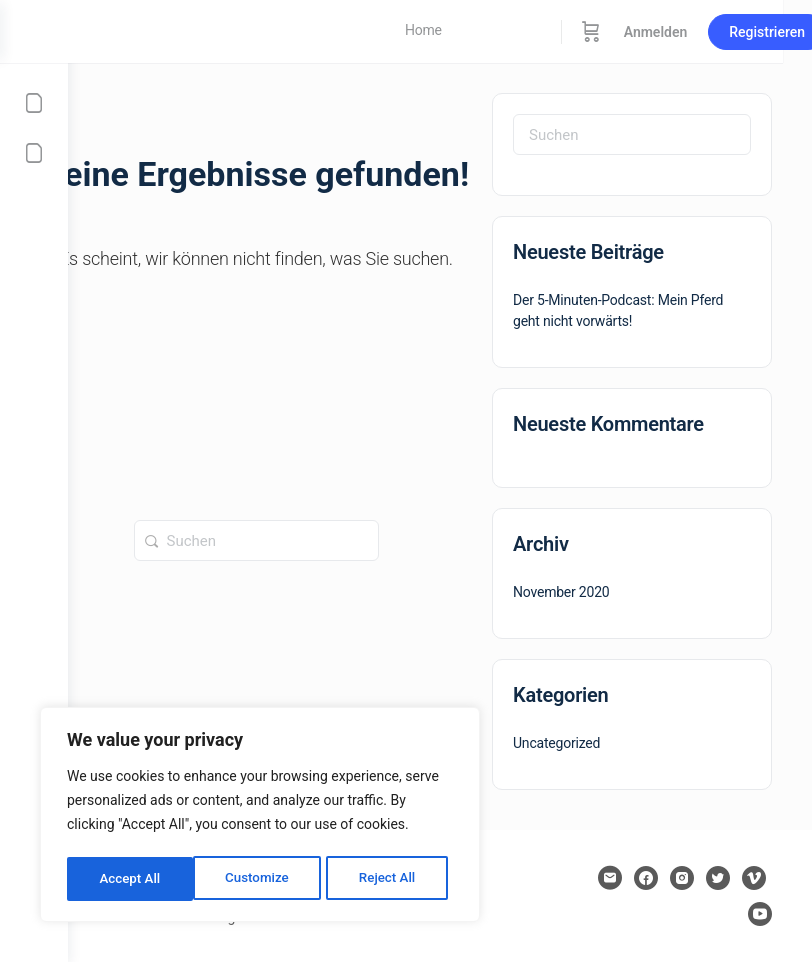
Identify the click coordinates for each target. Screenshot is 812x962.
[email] (610, 878)
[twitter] (718, 878)
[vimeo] (754, 878)
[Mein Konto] (34, 103)
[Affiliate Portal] (34, 153)
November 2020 (561, 592)
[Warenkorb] (659, 31)
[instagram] (682, 878)
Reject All (261, 879)
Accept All (391, 879)
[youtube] (760, 914)
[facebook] (646, 878)
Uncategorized (556, 743)
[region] (260, 817)
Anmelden (724, 32)
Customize (130, 879)
